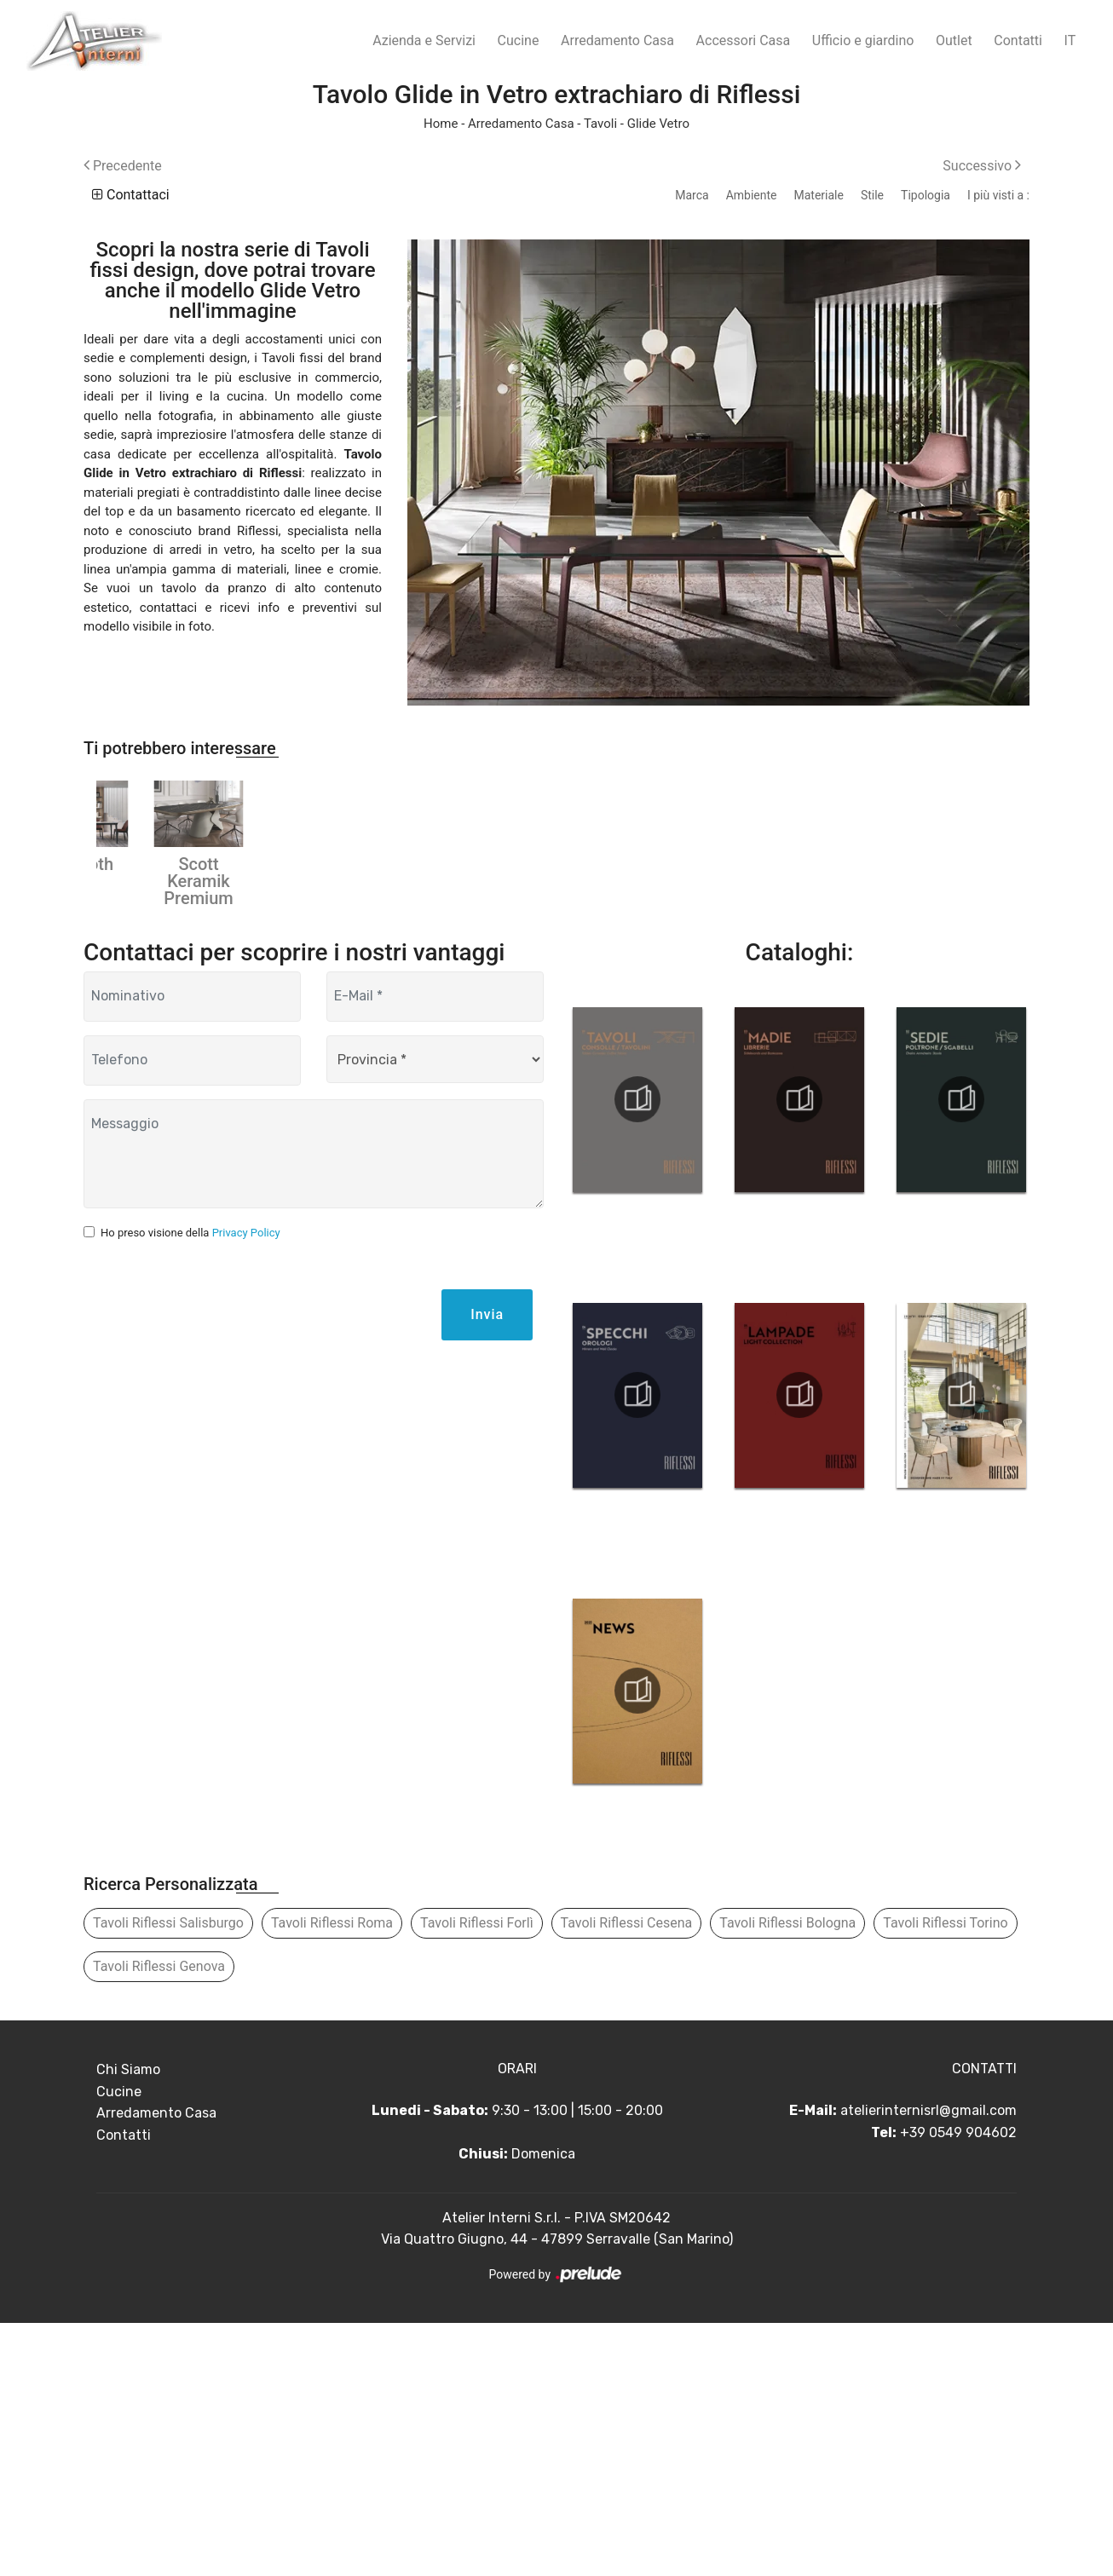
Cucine (518, 40)
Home (441, 123)
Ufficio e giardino (863, 40)
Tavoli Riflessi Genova (159, 2219)
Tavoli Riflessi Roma (332, 2176)
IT (1070, 40)
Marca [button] (691, 195)
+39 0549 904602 (958, 2385)
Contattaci (131, 195)
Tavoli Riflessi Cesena (627, 2176)
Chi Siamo (128, 2322)
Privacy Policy (246, 1485)
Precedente (123, 166)
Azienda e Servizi (424, 40)
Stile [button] (872, 195)
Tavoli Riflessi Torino (945, 2176)
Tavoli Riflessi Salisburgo (168, 2176)
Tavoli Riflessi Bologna (787, 2176)
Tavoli (600, 123)
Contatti (1018, 40)
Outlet (954, 40)
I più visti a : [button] (998, 195)
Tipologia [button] (925, 195)
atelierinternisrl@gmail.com (928, 2363)
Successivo (982, 166)
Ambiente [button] (751, 195)
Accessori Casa (743, 40)
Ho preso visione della (190, 1485)
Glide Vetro (658, 123)
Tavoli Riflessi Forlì (476, 2176)
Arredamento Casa (617, 40)
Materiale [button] (818, 195)
